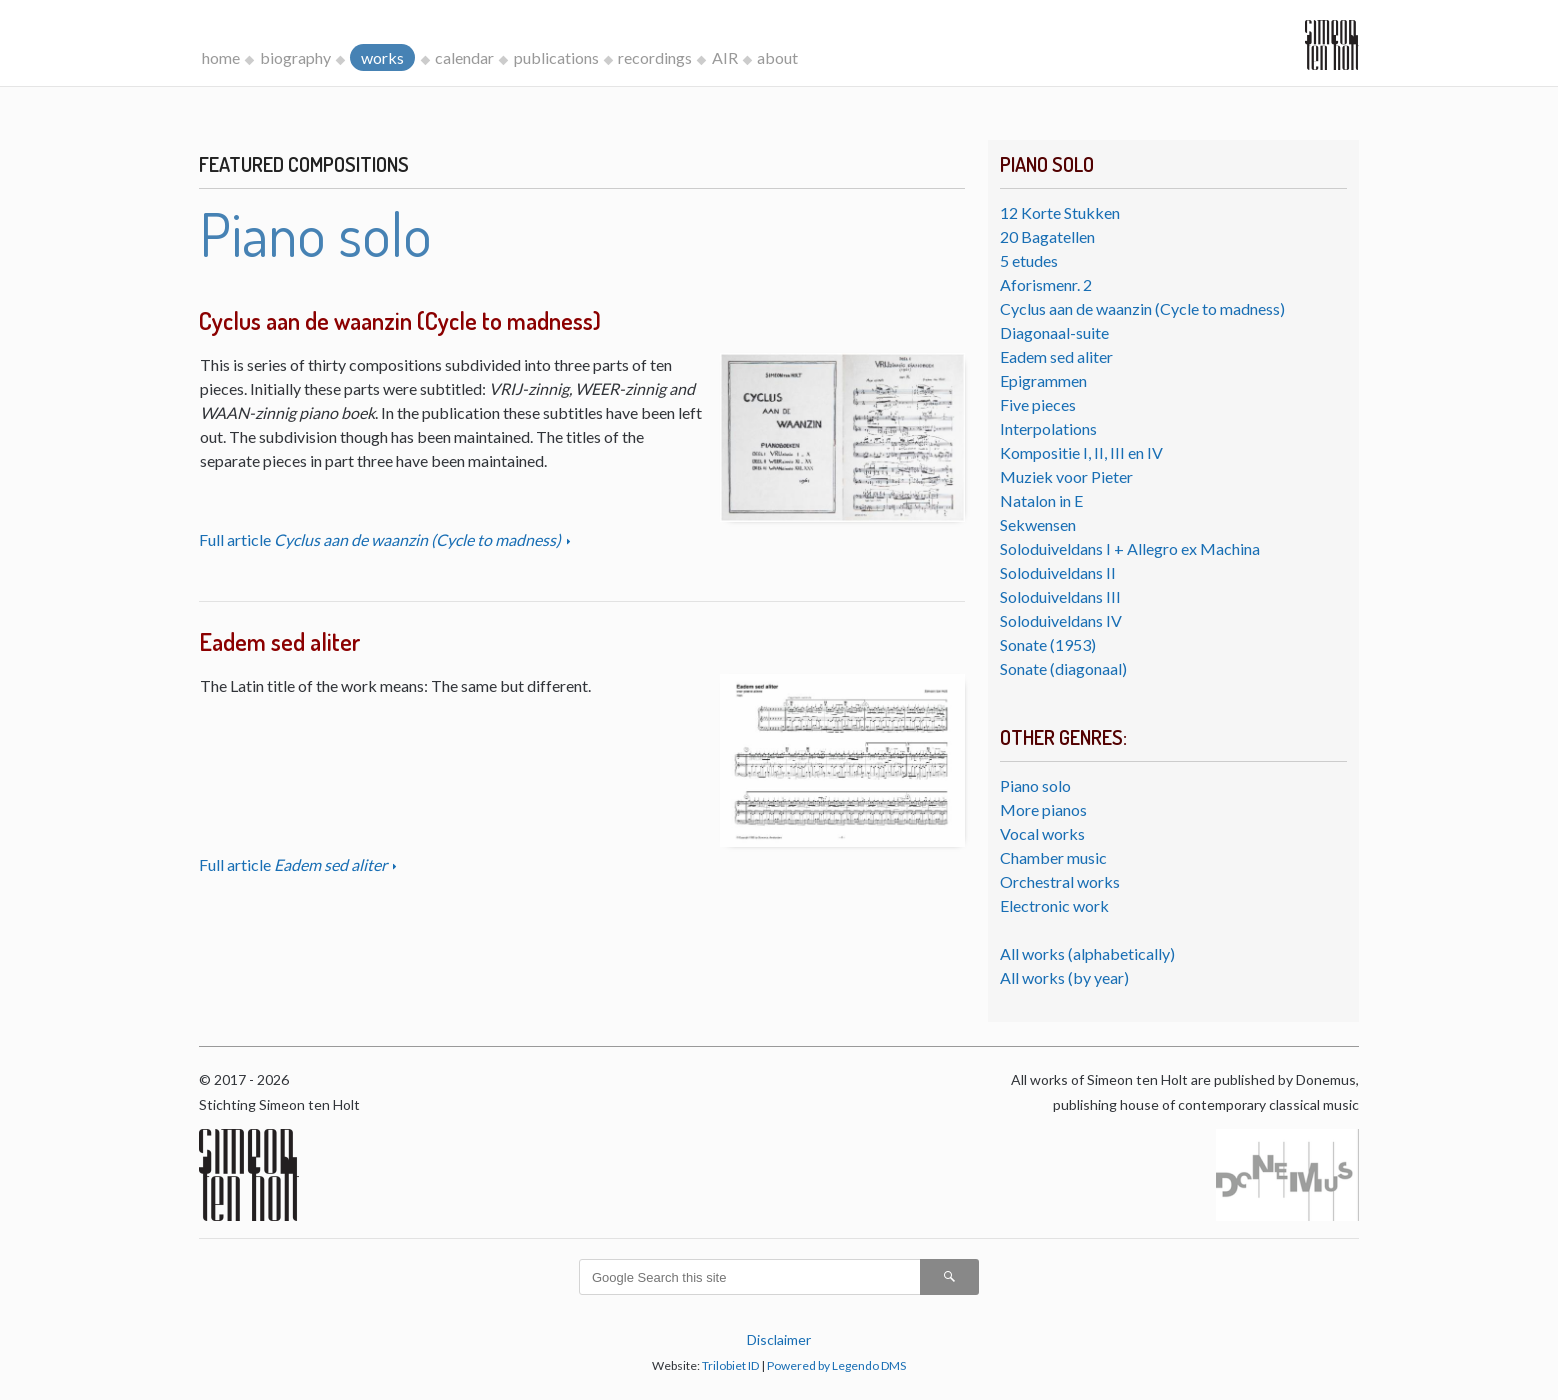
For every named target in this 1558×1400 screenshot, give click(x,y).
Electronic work (1054, 905)
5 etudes (1029, 260)
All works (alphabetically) (1087, 953)
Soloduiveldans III (1060, 596)
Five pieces (1038, 404)
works (382, 57)
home (221, 57)
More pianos (1043, 809)
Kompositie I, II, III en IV (1081, 452)
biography (295, 57)
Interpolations (1048, 428)
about (777, 57)
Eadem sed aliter (1056, 356)
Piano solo (1035, 785)
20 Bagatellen (1047, 236)
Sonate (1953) (1048, 644)
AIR (725, 57)
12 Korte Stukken (1060, 212)
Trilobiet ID (730, 1365)
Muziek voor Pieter (1066, 476)
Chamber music (1053, 857)
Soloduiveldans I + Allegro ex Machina (1130, 548)
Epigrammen (1043, 380)
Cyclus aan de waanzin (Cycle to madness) (1142, 308)
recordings (655, 57)
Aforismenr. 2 (1046, 284)
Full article (381, 539)
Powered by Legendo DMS (836, 1365)
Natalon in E (1041, 500)
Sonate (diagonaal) (1063, 668)
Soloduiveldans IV (1061, 620)
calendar (464, 57)
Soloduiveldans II (1058, 572)
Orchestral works (1060, 881)
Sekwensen (1038, 524)
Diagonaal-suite (1054, 332)
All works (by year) (1064, 977)
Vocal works (1042, 833)
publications (556, 57)
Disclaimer (779, 1339)
